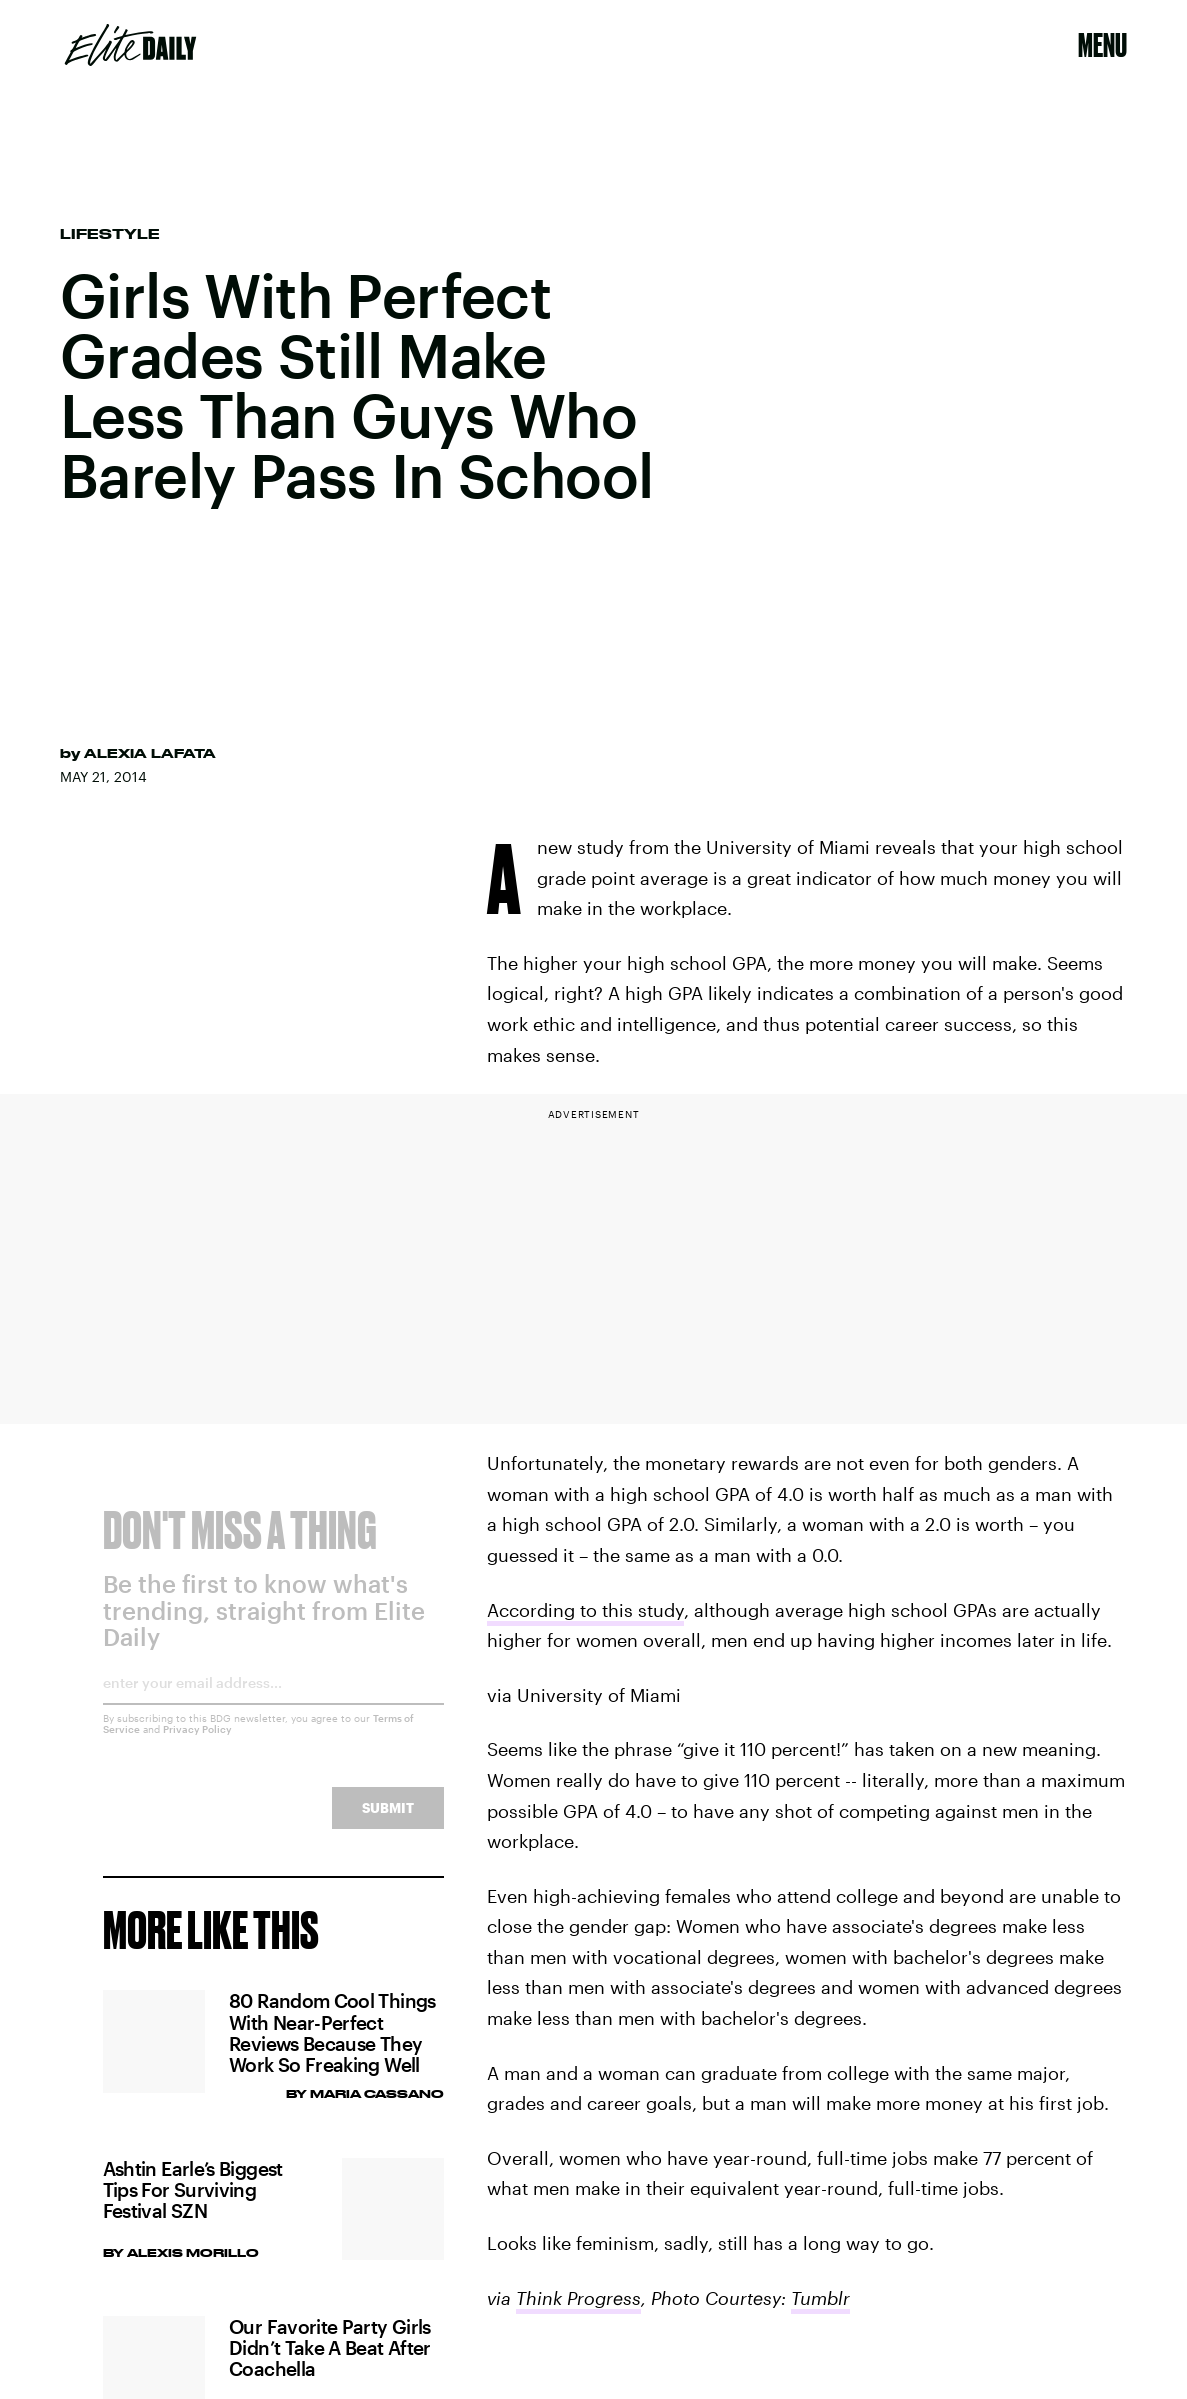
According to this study (585, 1610)
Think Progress (578, 2298)
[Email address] (273, 1704)
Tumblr (820, 2298)
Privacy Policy (197, 1744)
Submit (388, 1822)
